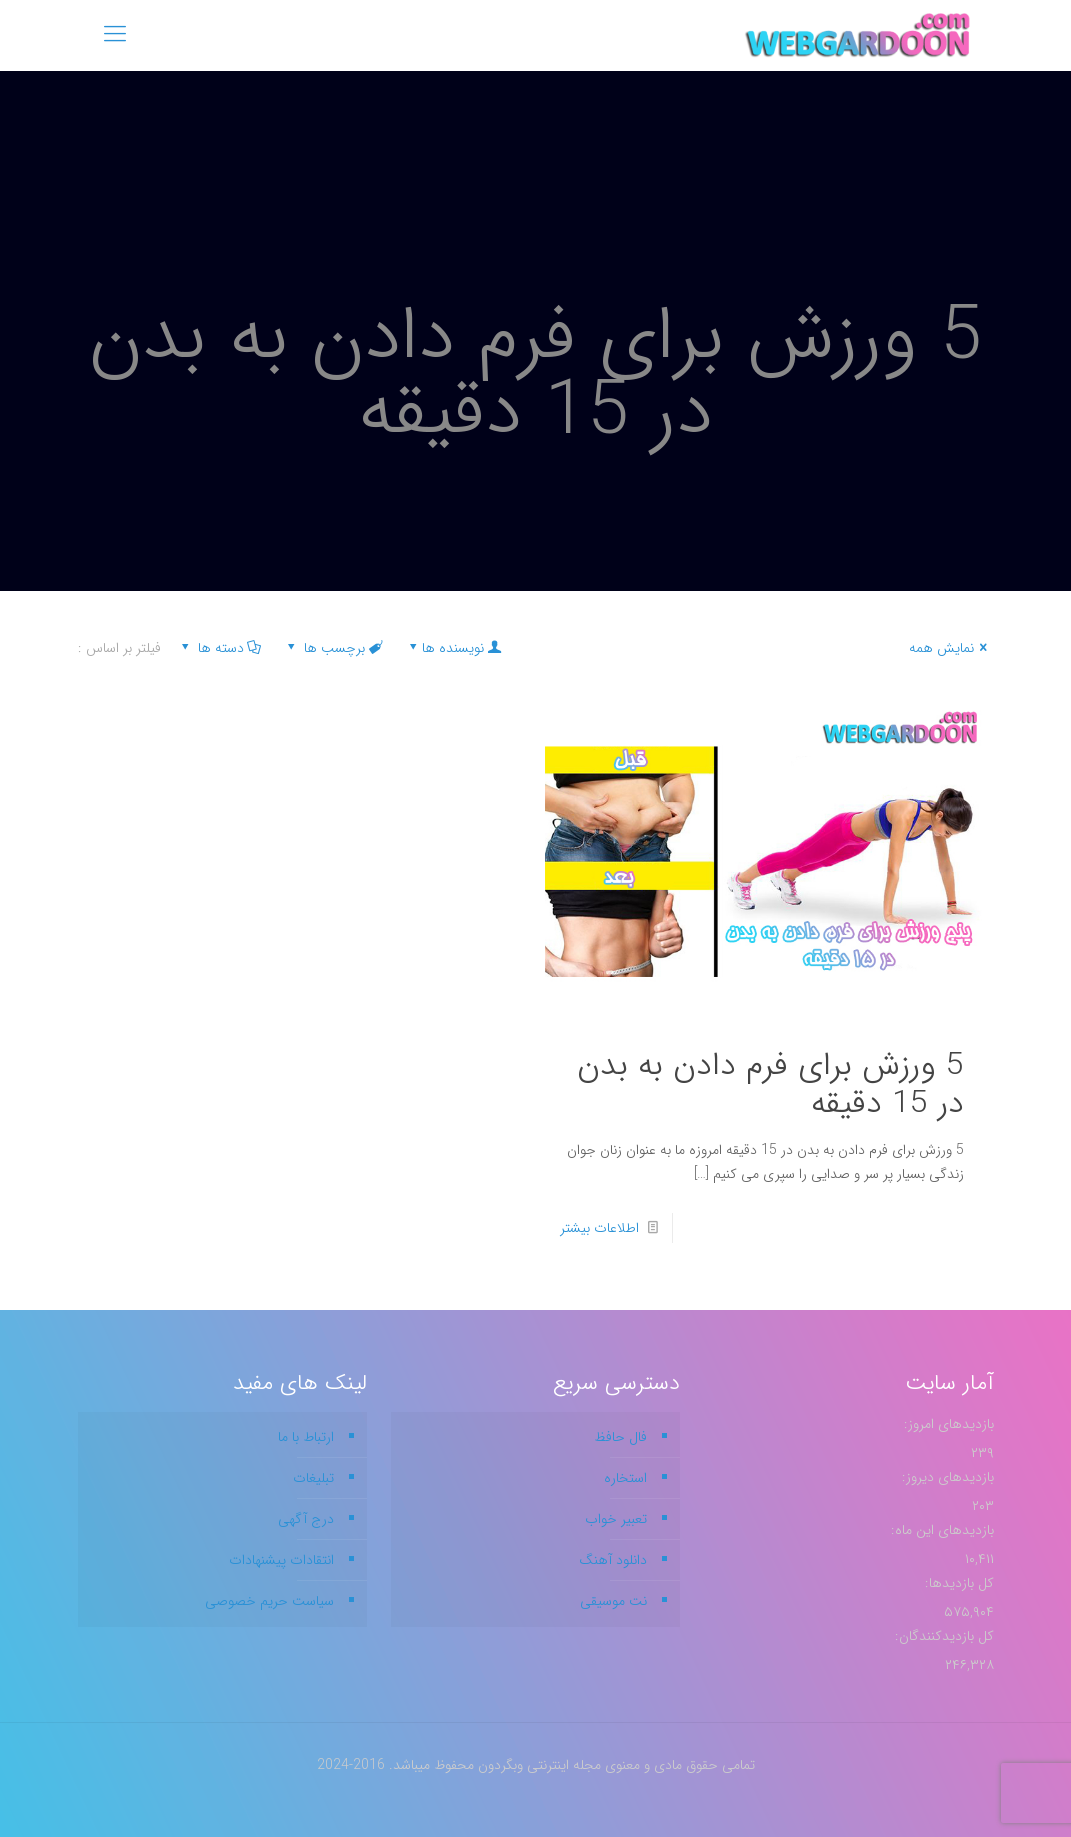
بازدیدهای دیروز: (946, 1477)
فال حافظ (620, 1437)
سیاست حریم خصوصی (269, 1601)
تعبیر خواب (616, 1519)
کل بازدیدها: (957, 1583)
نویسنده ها (453, 648)
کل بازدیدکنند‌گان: (942, 1636)
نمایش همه (951, 648)
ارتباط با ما (306, 1437)
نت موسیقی (613, 1601)
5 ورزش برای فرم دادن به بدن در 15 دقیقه (770, 1085)
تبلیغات (313, 1478)
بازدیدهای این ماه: (940, 1530)
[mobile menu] (115, 35)
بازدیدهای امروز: (947, 1424)
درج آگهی (306, 1519)
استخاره (625, 1478)
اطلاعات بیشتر (599, 1228)
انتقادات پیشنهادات (281, 1560)
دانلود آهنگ (613, 1560)
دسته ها (220, 648)
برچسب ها (333, 648)
